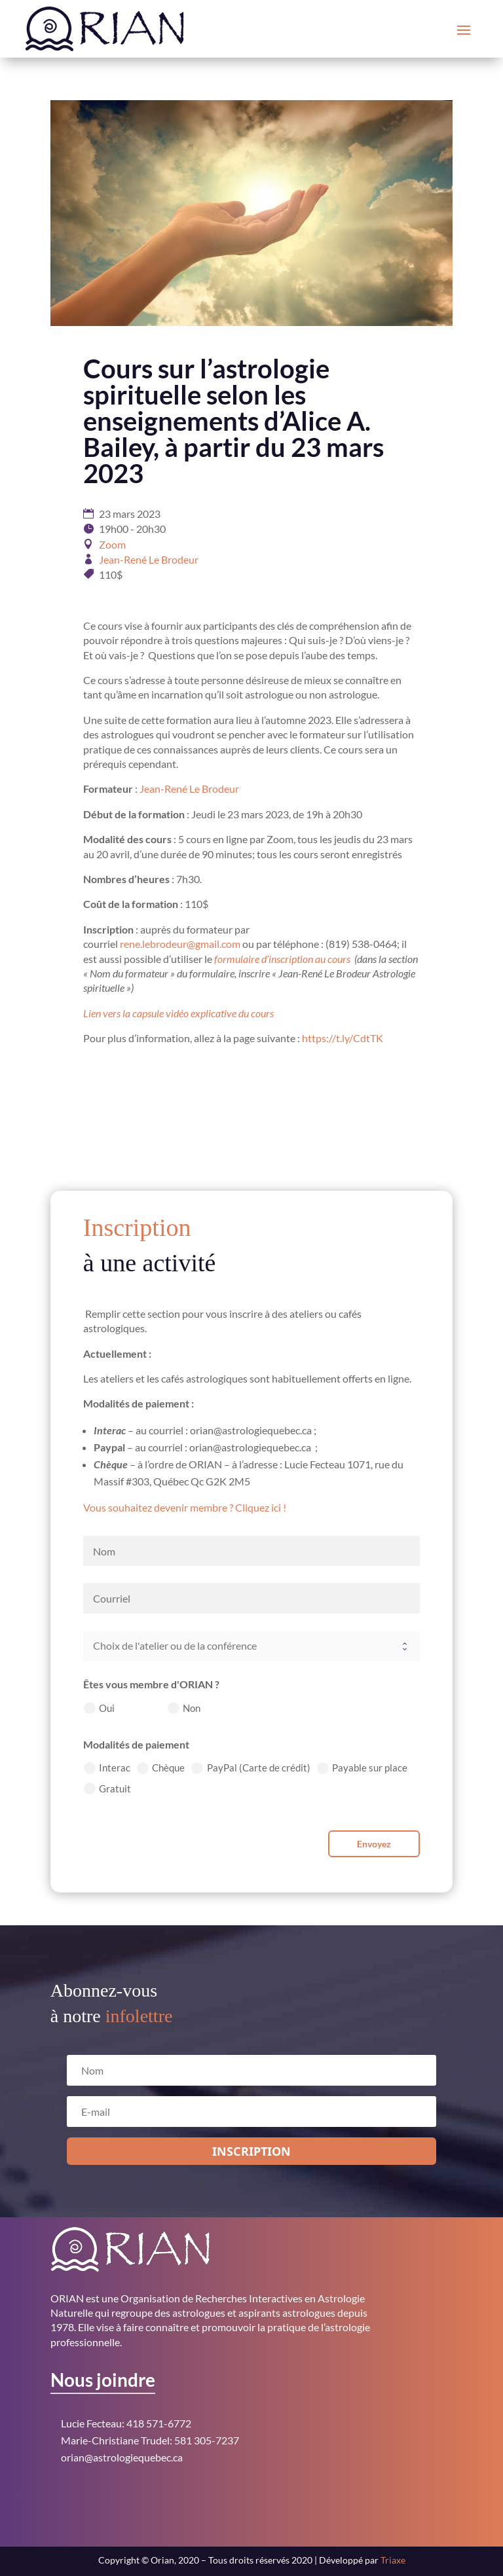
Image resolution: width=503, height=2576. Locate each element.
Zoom (112, 544)
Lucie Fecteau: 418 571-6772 (126, 2423)
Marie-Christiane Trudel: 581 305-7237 (150, 2440)
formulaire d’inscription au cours (282, 958)
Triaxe (393, 2560)
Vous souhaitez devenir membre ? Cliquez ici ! (184, 1507)
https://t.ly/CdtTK (342, 1038)
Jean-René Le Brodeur (148, 559)
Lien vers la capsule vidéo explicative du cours (178, 1013)
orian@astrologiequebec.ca (122, 2457)
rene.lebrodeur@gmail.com (180, 943)
